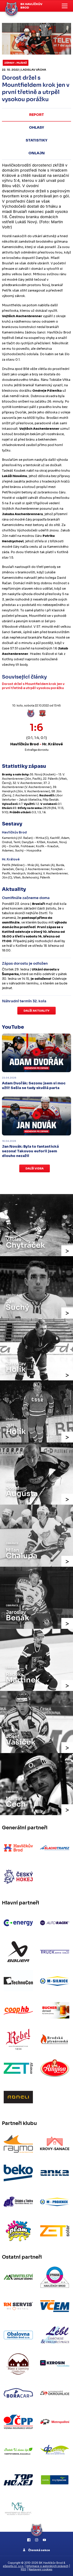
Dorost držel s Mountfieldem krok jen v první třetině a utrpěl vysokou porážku (33, 686)
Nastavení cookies (40, 2569)
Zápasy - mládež (15, 62)
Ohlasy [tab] (36, 127)
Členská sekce (36, 2550)
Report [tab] (36, 115)
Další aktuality (36, 1010)
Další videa (35, 1168)
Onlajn (36, 153)
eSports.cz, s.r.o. (13, 2566)
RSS (23, 2569)
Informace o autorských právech (47, 2566)
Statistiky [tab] (36, 140)
